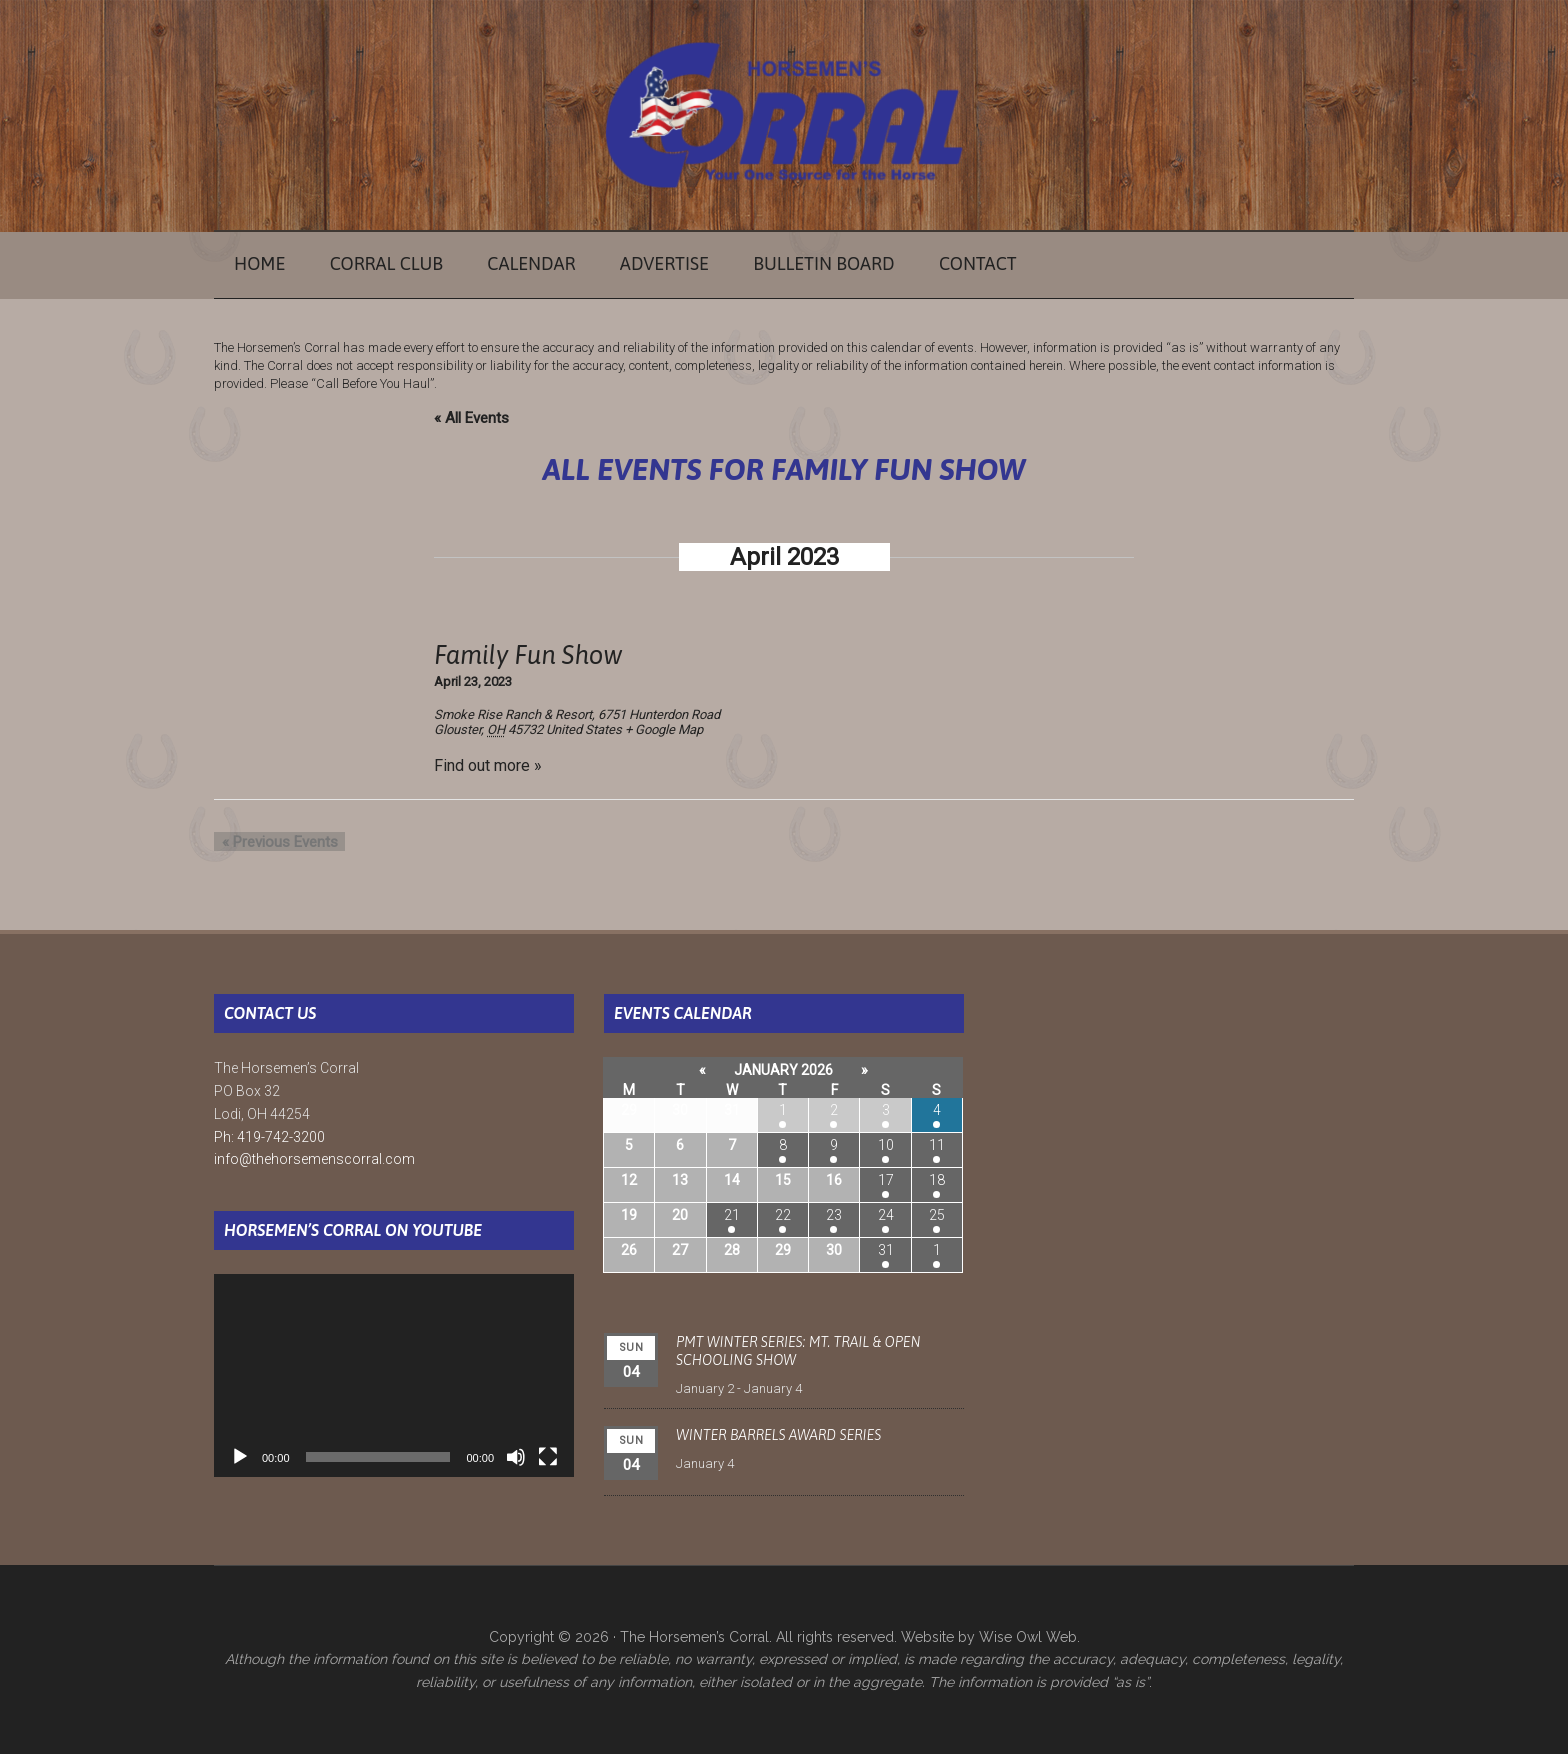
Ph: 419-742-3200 (269, 1137)
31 (886, 1250)
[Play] (240, 1457)
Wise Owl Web (1028, 1637)
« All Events (471, 418)
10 (886, 1145)
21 (732, 1215)
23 (834, 1215)
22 (783, 1215)
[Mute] (516, 1457)
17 (886, 1180)
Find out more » (488, 765)
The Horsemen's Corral (784, 115)
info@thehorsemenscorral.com (314, 1159)
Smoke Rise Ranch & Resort (513, 714)
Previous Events (272, 842)
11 (937, 1145)
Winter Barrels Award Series (778, 1435)
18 (937, 1180)
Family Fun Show (528, 654)
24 (886, 1215)
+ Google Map (664, 729)
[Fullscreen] (548, 1457)
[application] (394, 1375)
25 (937, 1215)
